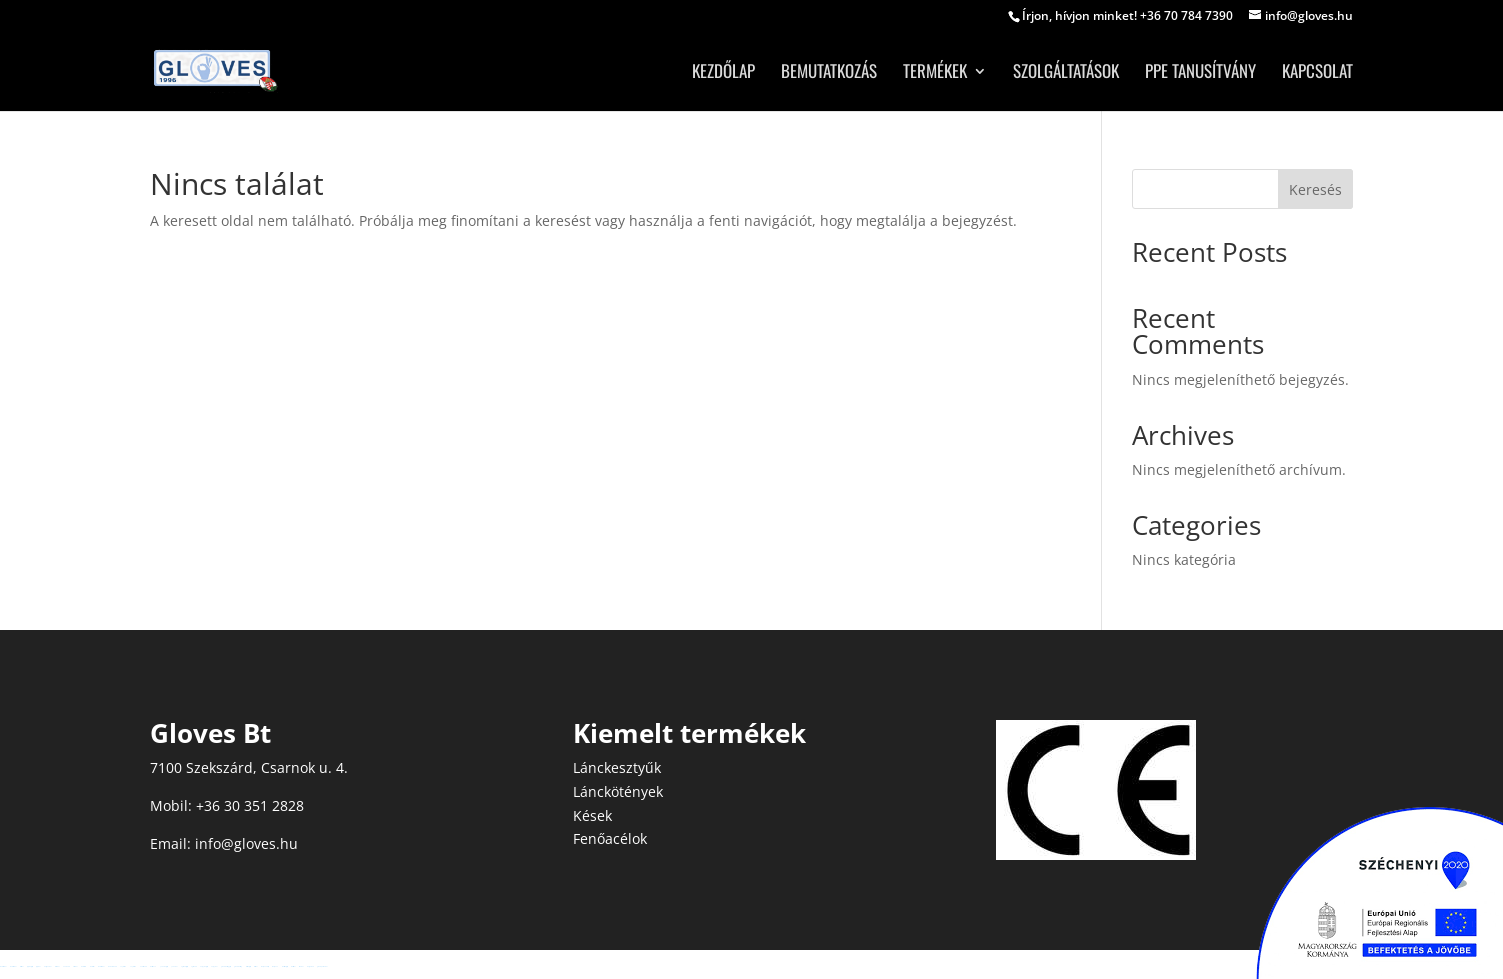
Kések (592, 815)
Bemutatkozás (829, 73)
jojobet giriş (29, 966)
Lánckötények (618, 791)
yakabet (174, 966)
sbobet (301, 966)
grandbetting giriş (225, 966)
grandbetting (238, 966)
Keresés (1315, 189)
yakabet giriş (163, 966)
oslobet (75, 966)
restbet (21, 966)
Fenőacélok (610, 838)
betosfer (92, 966)
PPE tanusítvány (1200, 73)
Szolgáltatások (1066, 73)
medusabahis (112, 966)
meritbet (293, 966)
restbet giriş (248, 966)
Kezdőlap (723, 73)
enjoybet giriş (203, 966)
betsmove (153, 966)
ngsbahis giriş (184, 966)
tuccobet (57, 966)
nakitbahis (143, 966)
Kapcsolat (1317, 73)
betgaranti (310, 966)
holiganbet (47, 966)
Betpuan (275, 966)
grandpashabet (322, 966)
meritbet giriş (284, 966)
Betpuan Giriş (264, 966)
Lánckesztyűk (617, 767)
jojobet (38, 966)
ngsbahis (193, 966)
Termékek (935, 73)
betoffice (83, 966)
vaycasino (123, 966)
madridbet (3, 966)
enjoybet (214, 966)
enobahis (66, 966)
